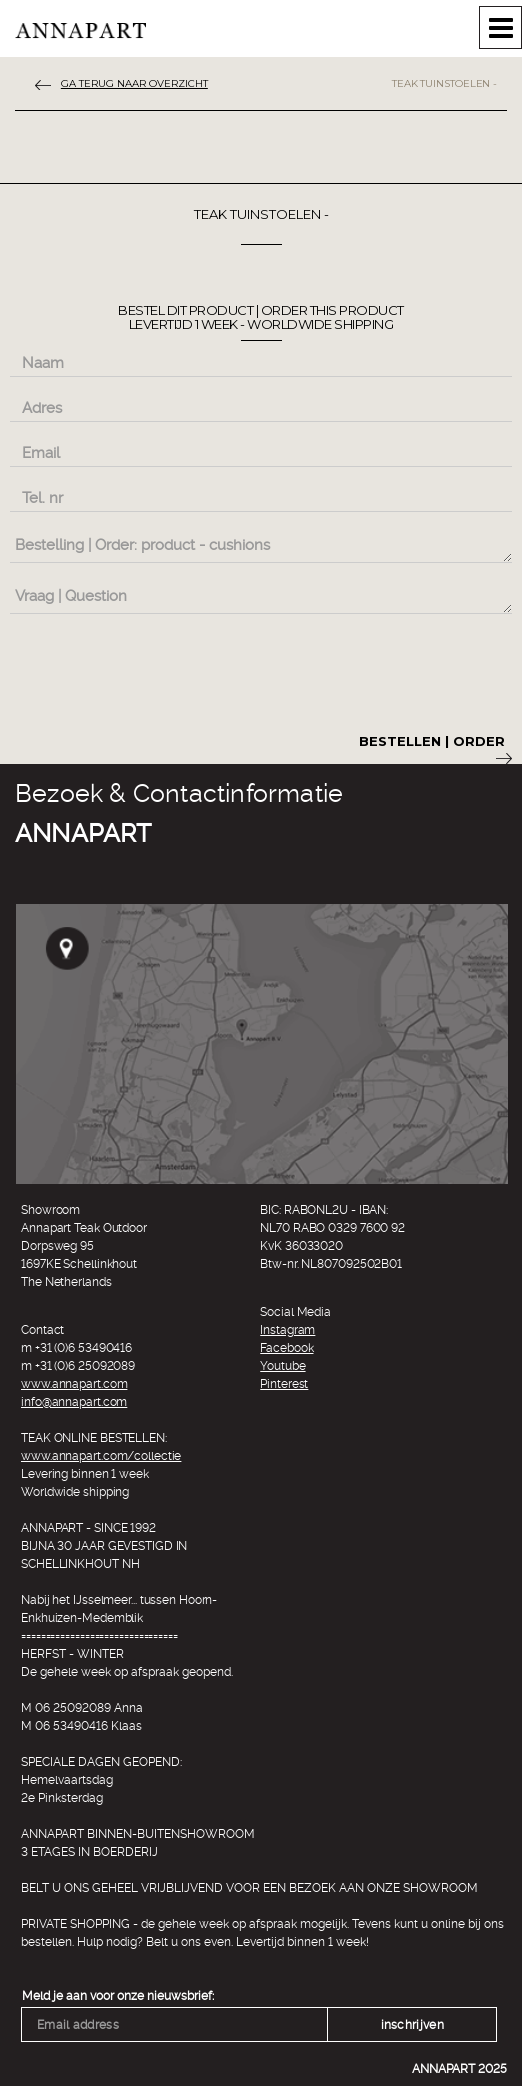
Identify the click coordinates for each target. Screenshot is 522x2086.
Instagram (287, 1330)
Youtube (282, 1366)
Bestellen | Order (435, 748)
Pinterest (284, 1384)
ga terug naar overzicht (134, 83)
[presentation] (162, 670)
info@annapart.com (74, 1402)
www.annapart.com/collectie (101, 1456)
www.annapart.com (74, 1384)
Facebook (286, 1348)
